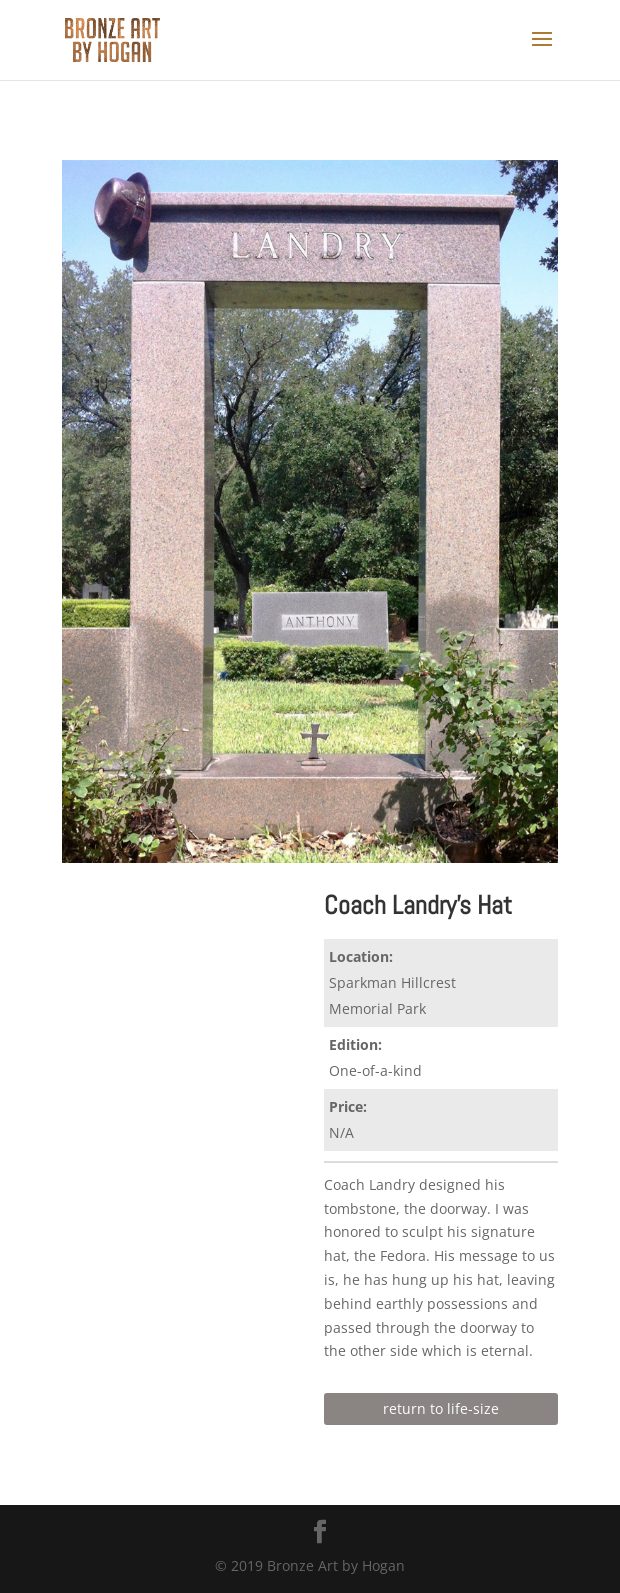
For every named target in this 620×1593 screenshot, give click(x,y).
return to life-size (441, 1408)
